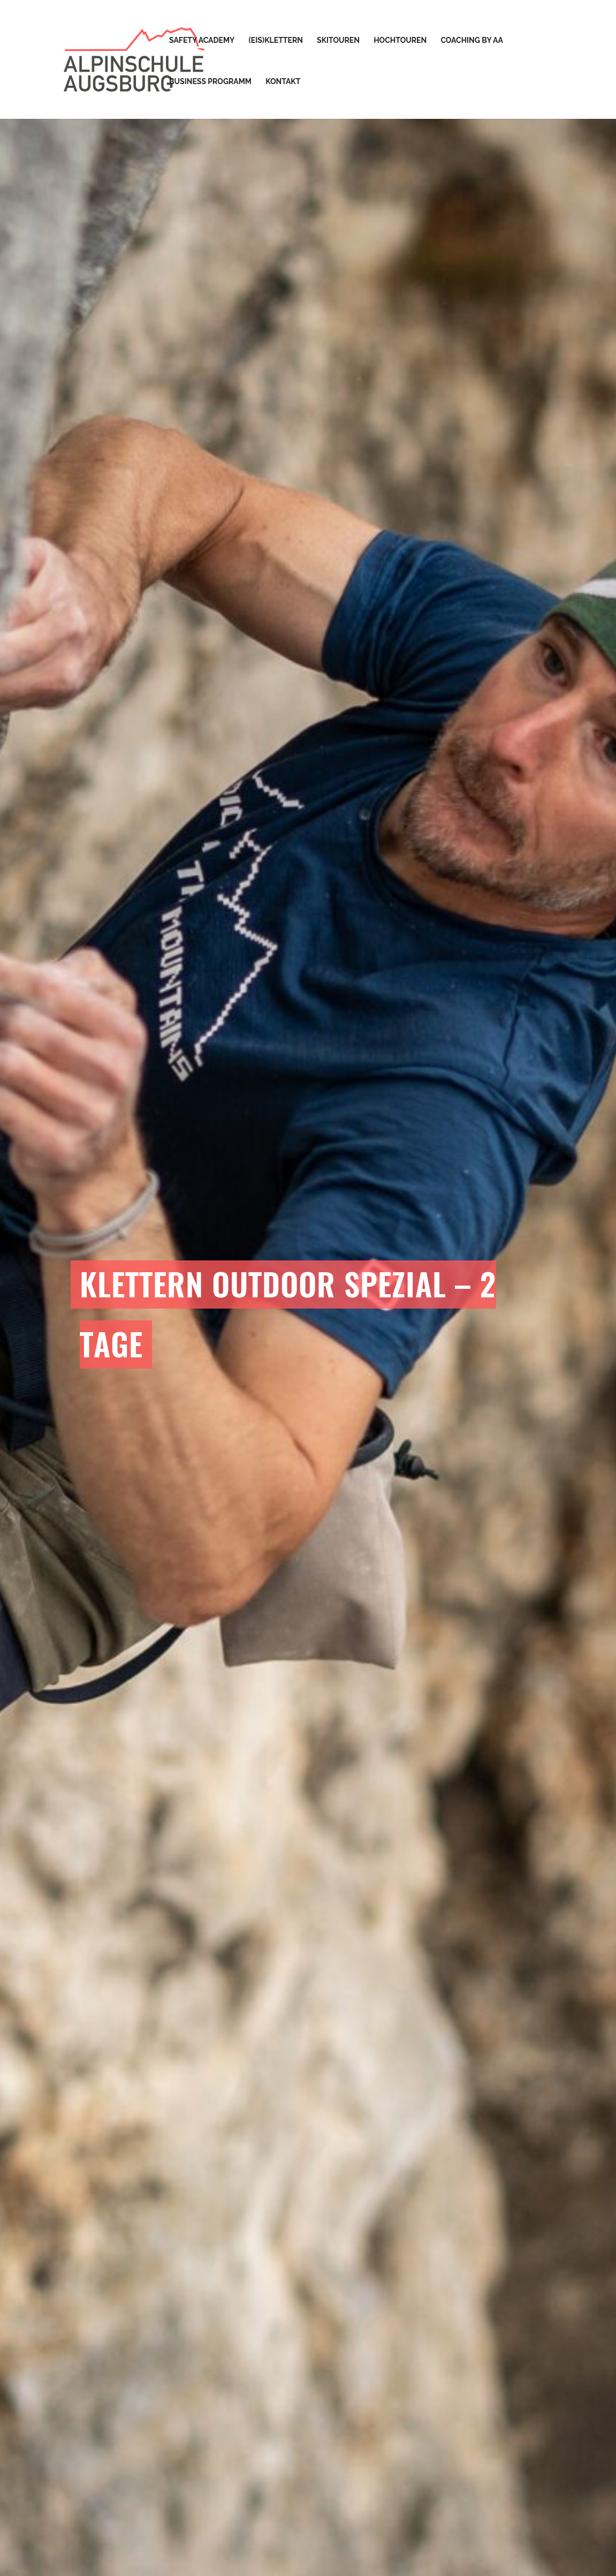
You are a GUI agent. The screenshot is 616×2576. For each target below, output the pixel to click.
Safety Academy (201, 40)
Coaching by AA (471, 40)
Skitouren (338, 40)
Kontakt (282, 82)
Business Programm (210, 82)
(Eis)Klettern (276, 40)
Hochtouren (400, 40)
